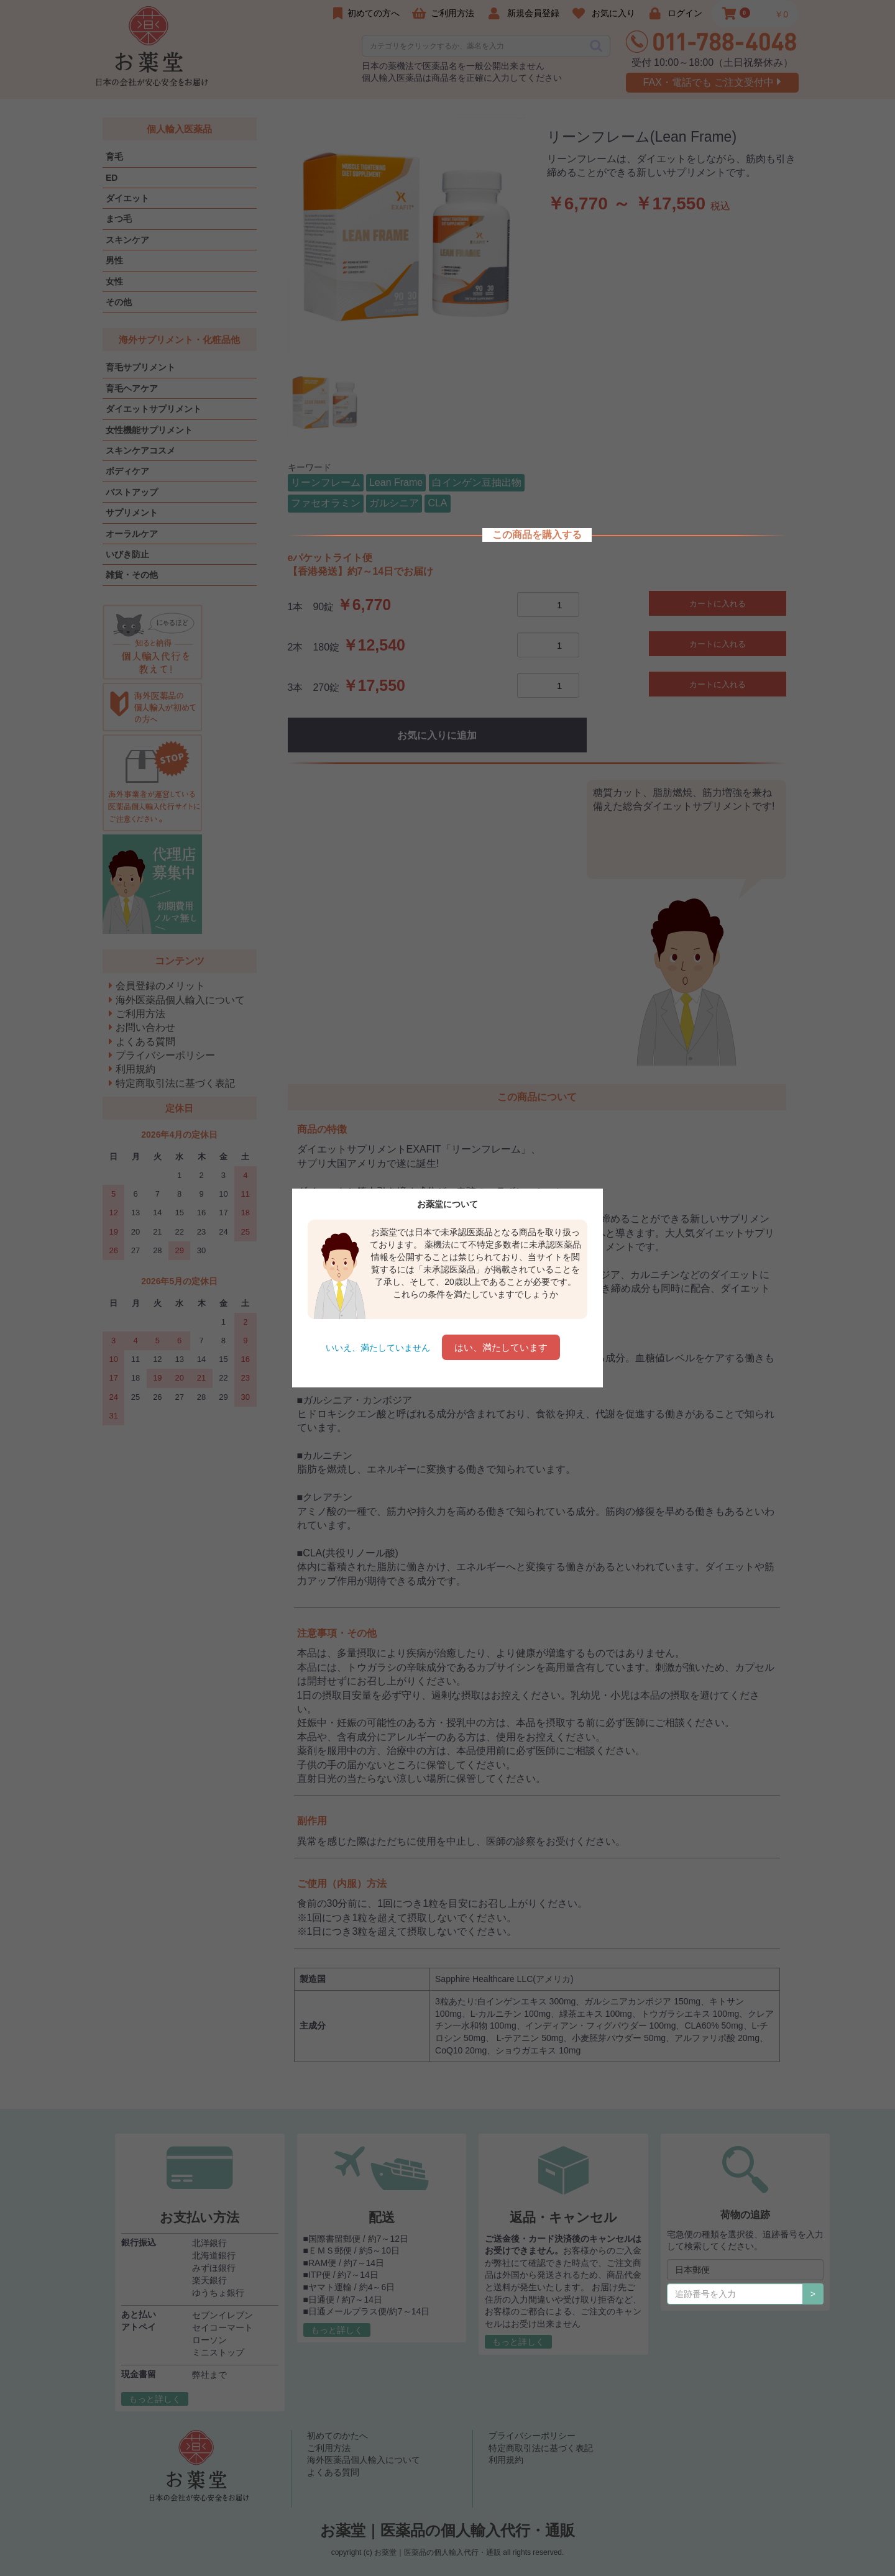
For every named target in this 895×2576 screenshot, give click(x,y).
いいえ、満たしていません (378, 1348)
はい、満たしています (501, 1347)
